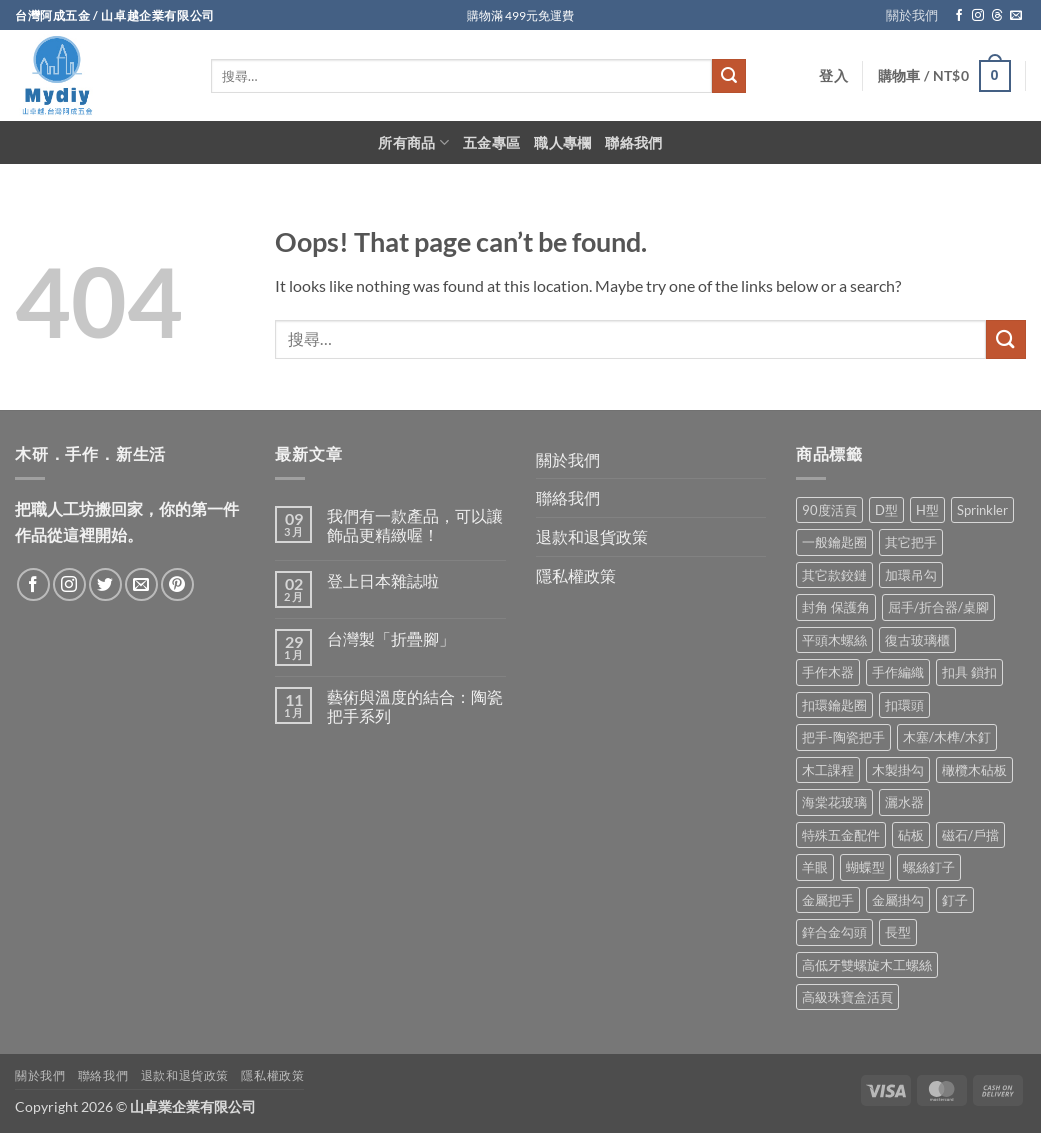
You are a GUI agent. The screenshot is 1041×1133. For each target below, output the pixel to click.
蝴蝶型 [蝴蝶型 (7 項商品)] (865, 867)
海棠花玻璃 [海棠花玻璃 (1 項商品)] (834, 802)
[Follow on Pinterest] (177, 584)
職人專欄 (562, 142)
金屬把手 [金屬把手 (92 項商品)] (828, 900)
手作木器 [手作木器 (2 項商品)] (828, 672)
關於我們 (912, 15)
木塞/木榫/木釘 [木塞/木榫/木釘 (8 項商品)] (947, 737)
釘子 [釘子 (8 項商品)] (955, 900)
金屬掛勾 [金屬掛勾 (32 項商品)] (898, 900)
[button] (833, 76)
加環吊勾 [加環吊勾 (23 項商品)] (911, 575)
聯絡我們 (633, 142)
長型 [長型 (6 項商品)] (898, 932)
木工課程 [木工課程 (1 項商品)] (828, 770)
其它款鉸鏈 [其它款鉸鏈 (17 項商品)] (834, 575)
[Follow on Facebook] (959, 16)
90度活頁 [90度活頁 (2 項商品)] (829, 510)
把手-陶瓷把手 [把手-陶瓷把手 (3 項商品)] (843, 737)
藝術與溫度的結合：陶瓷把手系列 (415, 706)
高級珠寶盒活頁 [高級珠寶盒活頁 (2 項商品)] (847, 997)
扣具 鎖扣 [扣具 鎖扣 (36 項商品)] (969, 672)
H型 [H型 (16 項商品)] (927, 510)
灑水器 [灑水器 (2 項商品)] (904, 802)
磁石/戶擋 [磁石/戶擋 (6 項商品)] (970, 835)
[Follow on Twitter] (105, 584)
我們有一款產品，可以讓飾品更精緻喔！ (415, 525)
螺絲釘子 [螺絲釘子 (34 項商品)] (929, 867)
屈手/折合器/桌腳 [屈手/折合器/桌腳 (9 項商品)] (938, 607)
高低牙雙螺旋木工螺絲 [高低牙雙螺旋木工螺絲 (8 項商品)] (867, 965)
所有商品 (413, 142)
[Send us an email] (1016, 16)
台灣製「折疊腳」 (391, 638)
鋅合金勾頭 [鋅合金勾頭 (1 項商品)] (834, 932)
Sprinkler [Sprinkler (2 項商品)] (982, 510)
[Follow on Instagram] (978, 16)
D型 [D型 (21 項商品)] (886, 510)
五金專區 (491, 142)
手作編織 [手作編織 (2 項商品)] (898, 672)
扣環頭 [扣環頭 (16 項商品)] (904, 705)
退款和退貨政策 (592, 536)
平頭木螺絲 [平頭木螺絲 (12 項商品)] (834, 640)
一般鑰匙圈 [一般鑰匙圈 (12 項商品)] (834, 542)
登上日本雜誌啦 (383, 580)
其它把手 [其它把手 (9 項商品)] (911, 542)
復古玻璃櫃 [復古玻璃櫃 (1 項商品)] (917, 640)
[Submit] (729, 76)
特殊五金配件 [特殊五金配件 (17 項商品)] (841, 835)
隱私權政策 (576, 575)
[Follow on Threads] (997, 16)
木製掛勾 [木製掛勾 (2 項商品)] (898, 770)
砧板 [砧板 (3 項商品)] (911, 835)
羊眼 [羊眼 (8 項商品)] (815, 867)
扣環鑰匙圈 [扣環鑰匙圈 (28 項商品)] (834, 705)
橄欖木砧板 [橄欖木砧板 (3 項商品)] (974, 770)
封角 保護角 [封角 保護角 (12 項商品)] (836, 607)
